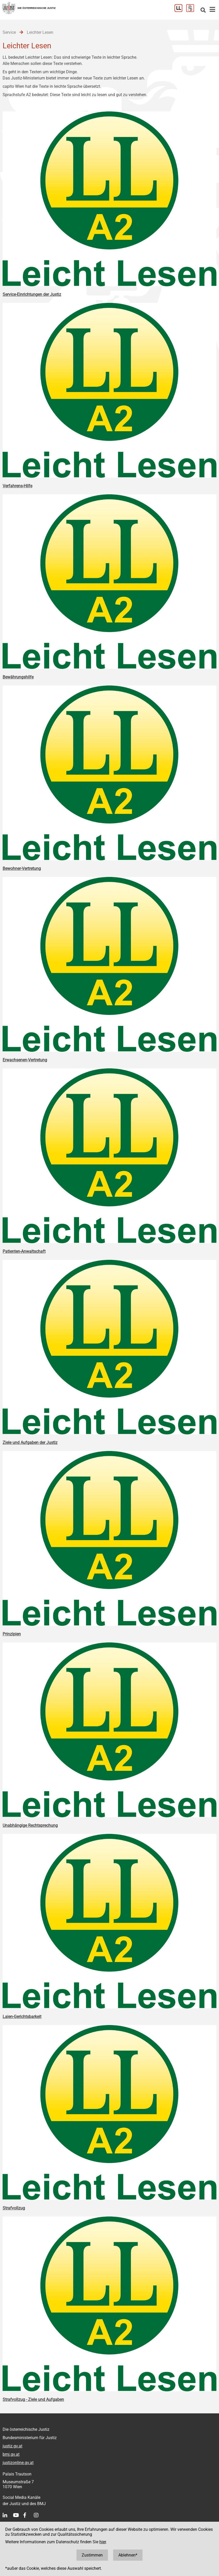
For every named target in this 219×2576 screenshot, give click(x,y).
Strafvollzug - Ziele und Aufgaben (33, 2399)
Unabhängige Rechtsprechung (30, 1825)
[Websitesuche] (203, 10)
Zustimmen (92, 2555)
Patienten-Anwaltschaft (24, 1251)
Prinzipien (12, 1634)
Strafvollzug (14, 2208)
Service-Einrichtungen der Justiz (32, 294)
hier (102, 2541)
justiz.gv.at (12, 2446)
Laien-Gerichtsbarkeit (22, 2016)
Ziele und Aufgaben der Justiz (30, 1442)
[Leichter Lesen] (180, 10)
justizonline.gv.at (18, 2462)
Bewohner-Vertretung (22, 868)
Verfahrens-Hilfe (17, 485)
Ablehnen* (127, 2555)
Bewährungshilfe (18, 677)
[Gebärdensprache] (192, 10)
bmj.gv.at (11, 2454)
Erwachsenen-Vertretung (25, 1059)
